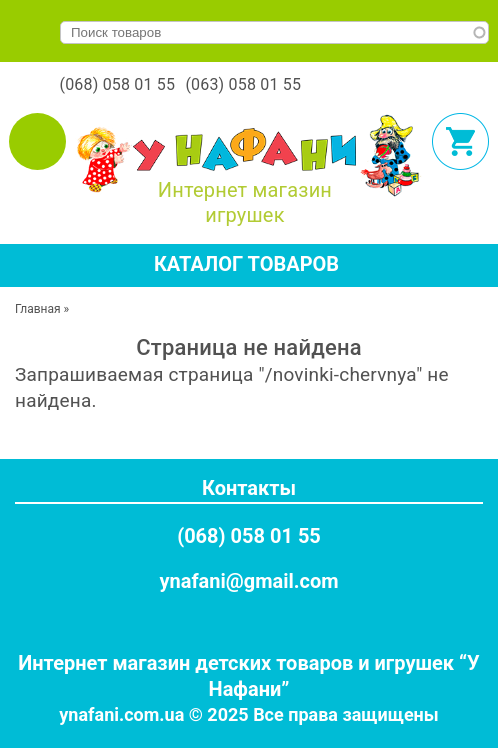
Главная (38, 309)
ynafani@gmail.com (248, 581)
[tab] (249, 265)
